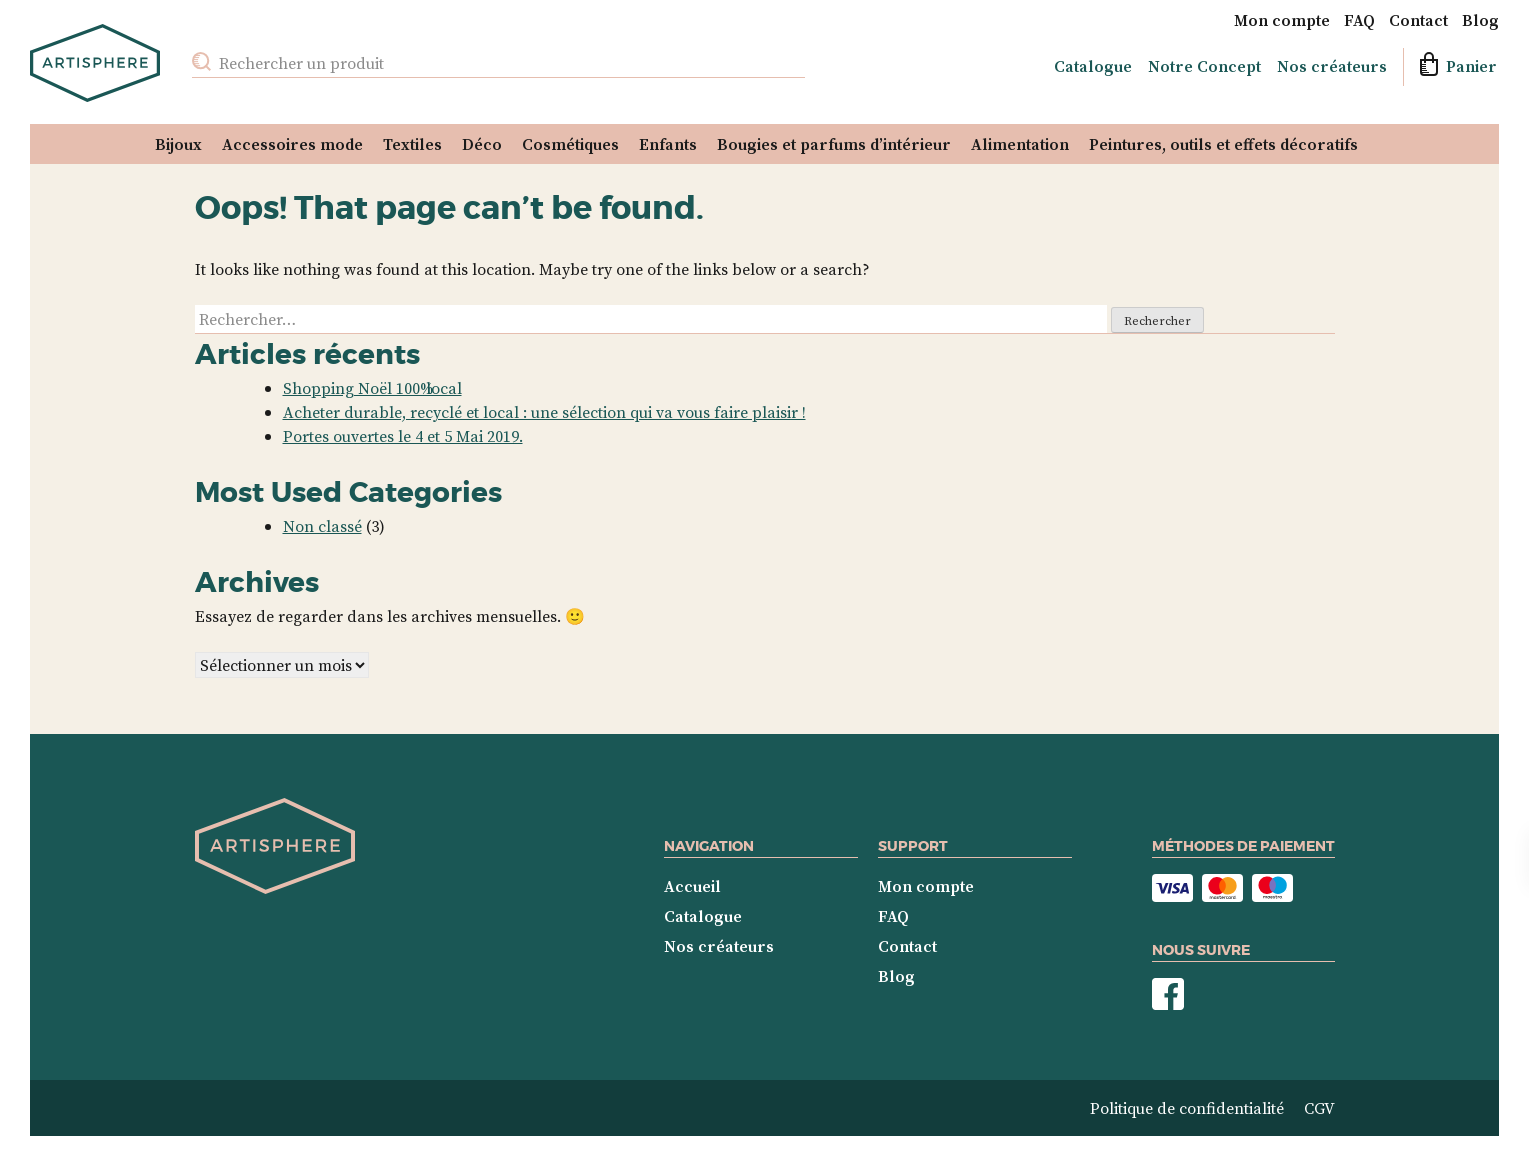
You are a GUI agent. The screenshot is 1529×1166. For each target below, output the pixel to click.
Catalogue (1093, 66)
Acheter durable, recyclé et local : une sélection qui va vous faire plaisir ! (544, 412)
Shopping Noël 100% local (372, 388)
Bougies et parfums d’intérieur (834, 144)
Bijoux (178, 144)
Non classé (322, 526)
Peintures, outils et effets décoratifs (1223, 144)
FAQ (1359, 20)
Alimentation (1020, 144)
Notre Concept (1204, 66)
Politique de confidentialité (1187, 1108)
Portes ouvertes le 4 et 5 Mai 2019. (403, 436)
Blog (1480, 20)
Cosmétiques (570, 144)
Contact (1418, 20)
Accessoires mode (292, 144)
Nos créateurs (1332, 66)
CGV (1319, 1108)
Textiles (412, 144)
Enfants (668, 144)
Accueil (692, 886)
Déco (482, 144)
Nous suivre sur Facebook (1168, 994)
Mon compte (1282, 20)
